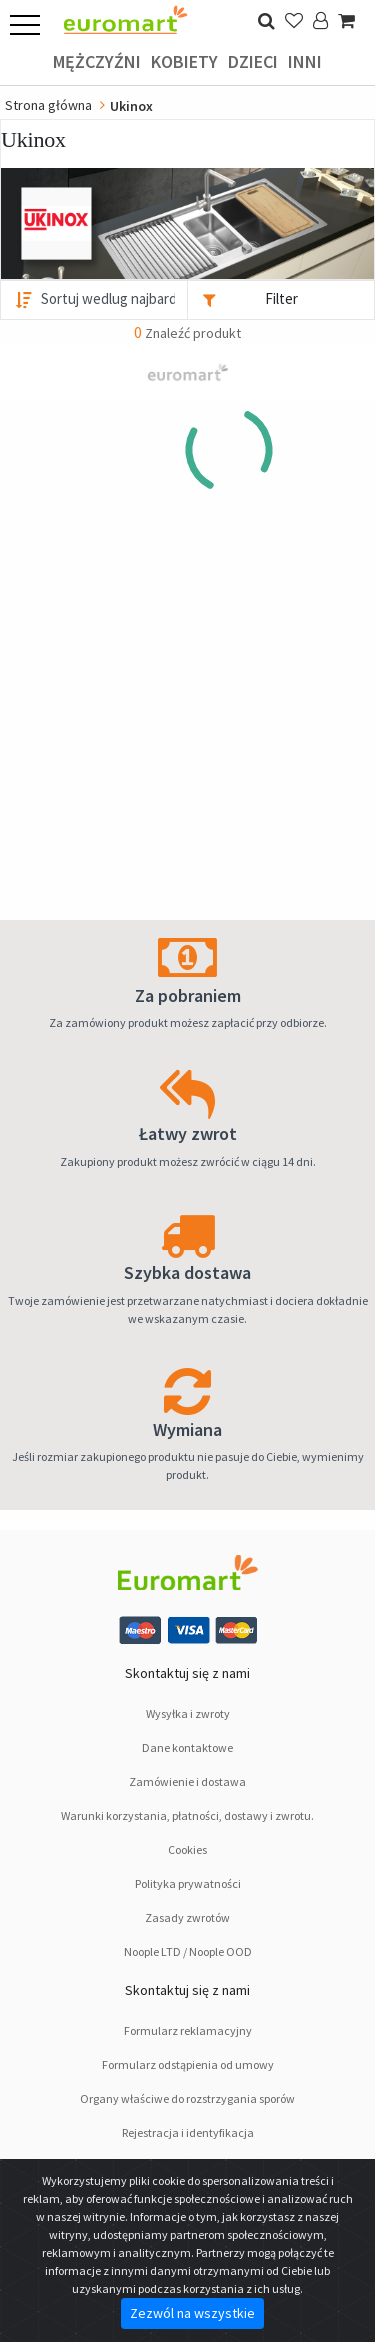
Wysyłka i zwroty (188, 1713)
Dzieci (253, 61)
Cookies (187, 1849)
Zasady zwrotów (187, 1917)
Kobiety (184, 61)
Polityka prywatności (188, 1883)
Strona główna (48, 105)
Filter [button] (281, 298)
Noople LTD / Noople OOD (188, 1951)
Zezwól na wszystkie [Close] (192, 2313)
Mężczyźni (97, 61)
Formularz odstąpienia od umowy (188, 2064)
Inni (305, 61)
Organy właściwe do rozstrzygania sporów (187, 2098)
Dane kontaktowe (187, 1747)
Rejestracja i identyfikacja (188, 2132)
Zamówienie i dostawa (187, 1781)
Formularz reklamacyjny (188, 2030)
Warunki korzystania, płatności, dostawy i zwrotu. (187, 1815)
